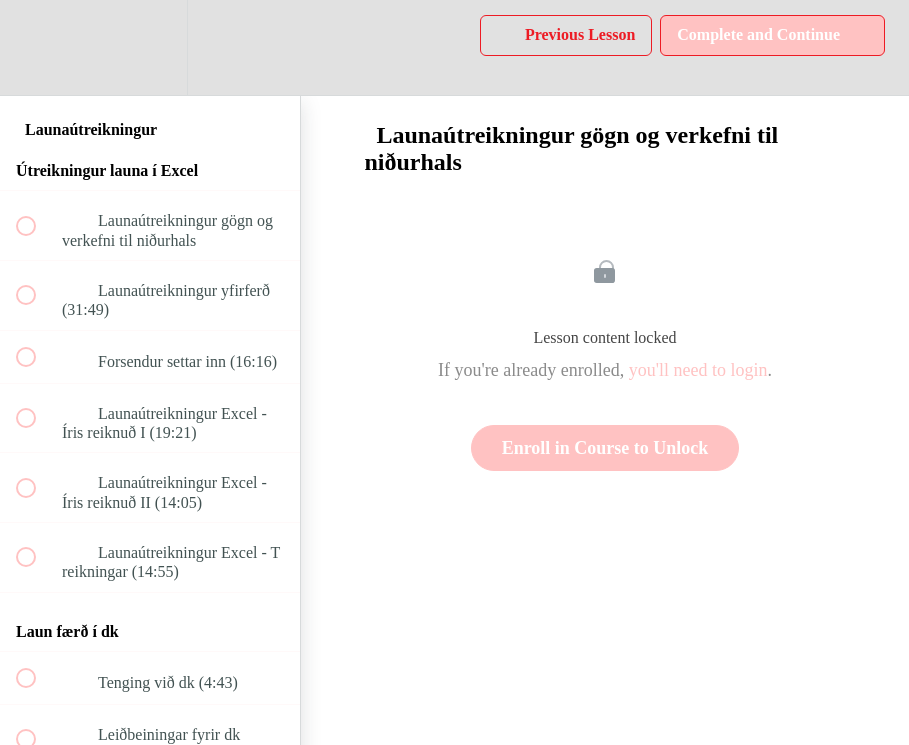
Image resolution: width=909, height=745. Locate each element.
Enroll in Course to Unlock (605, 448)
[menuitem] (150, 47)
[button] (37, 47)
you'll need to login (698, 370)
